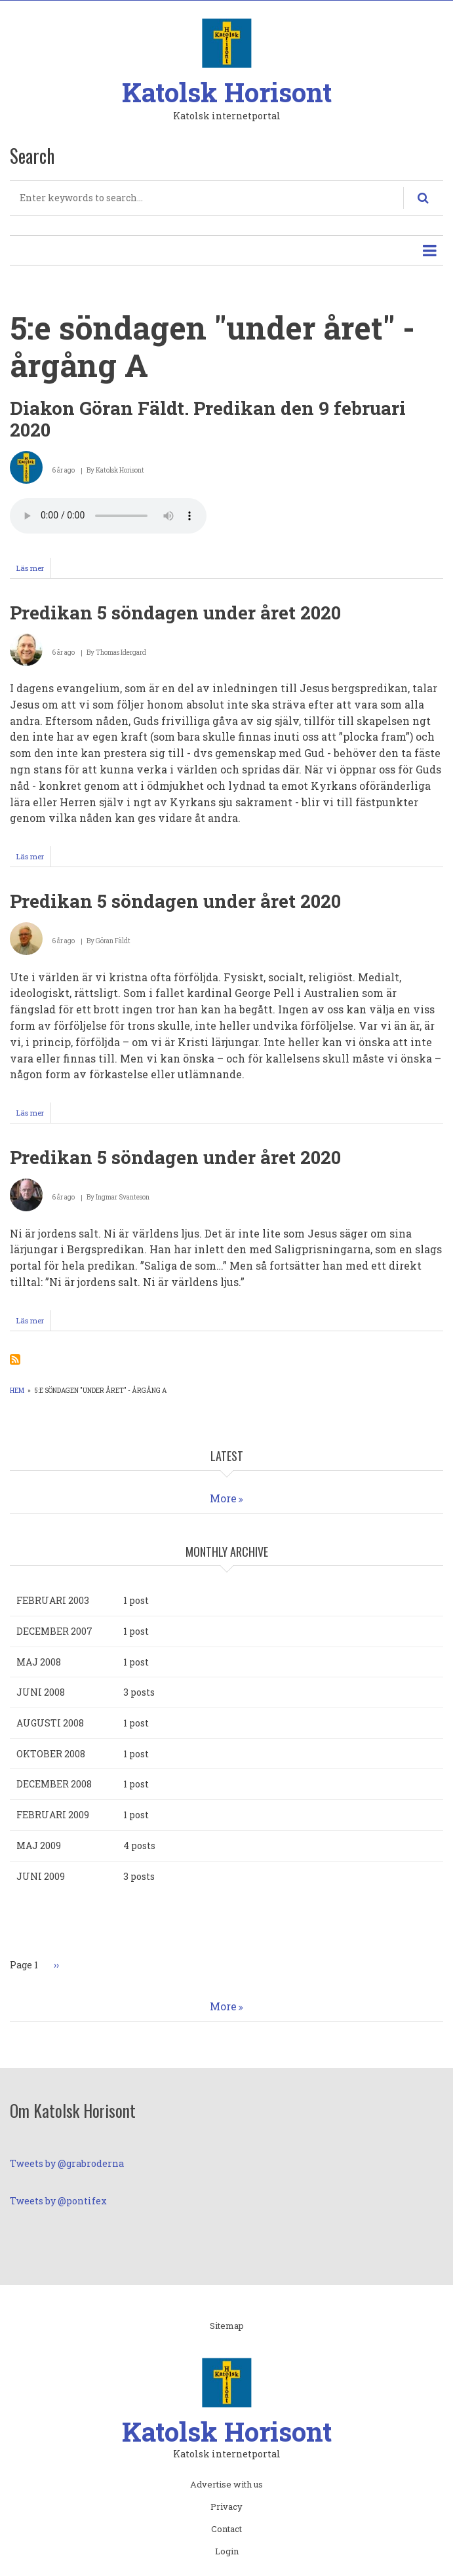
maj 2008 (38, 1662)
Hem (17, 1390)
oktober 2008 (50, 1753)
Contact (226, 2529)
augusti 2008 (50, 1723)
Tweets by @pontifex (58, 2201)
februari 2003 (52, 1600)
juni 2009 (40, 1876)
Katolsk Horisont (227, 92)
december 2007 (54, 1631)
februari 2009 (52, 1814)
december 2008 (54, 1784)
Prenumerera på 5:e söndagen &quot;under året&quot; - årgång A (15, 1359)
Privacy (226, 2507)
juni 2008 (40, 1692)
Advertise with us (226, 2485)
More (223, 1498)
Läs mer (33, 570)
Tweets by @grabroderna (67, 2163)
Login (227, 2552)
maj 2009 (38, 1845)
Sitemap (227, 2326)
